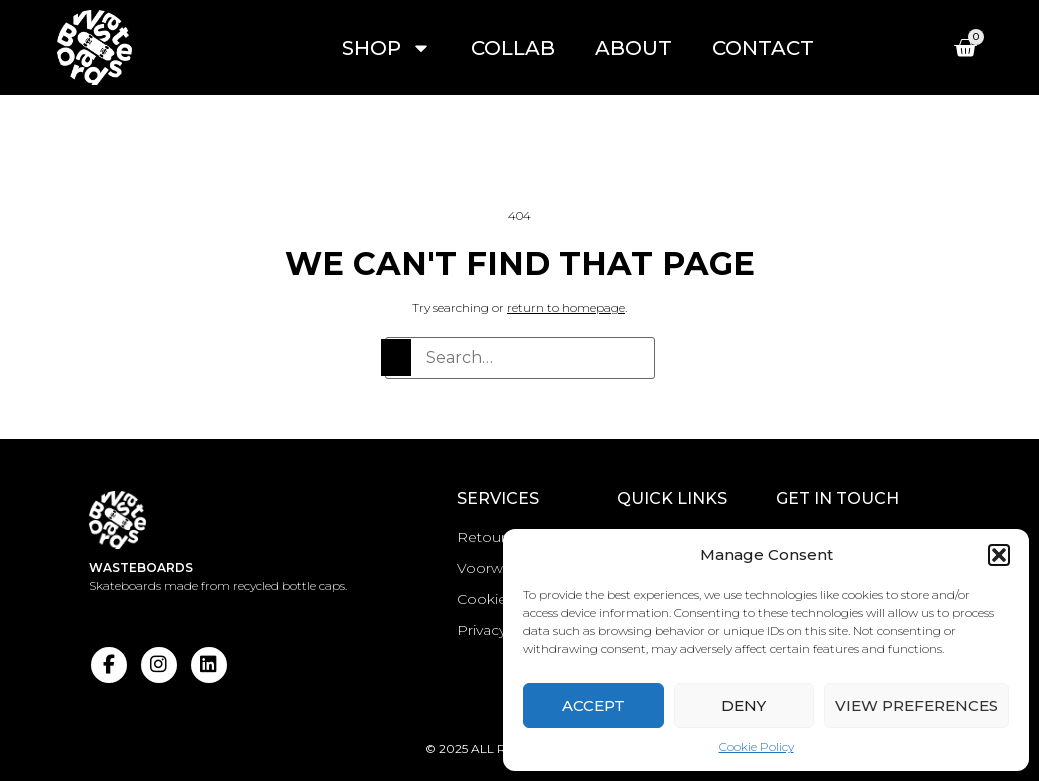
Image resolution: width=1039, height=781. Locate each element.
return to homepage (566, 307)
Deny (743, 705)
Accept (593, 705)
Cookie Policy (756, 746)
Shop (386, 48)
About (633, 48)
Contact (763, 48)
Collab (513, 48)
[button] (999, 555)
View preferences (916, 705)
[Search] (396, 357)
